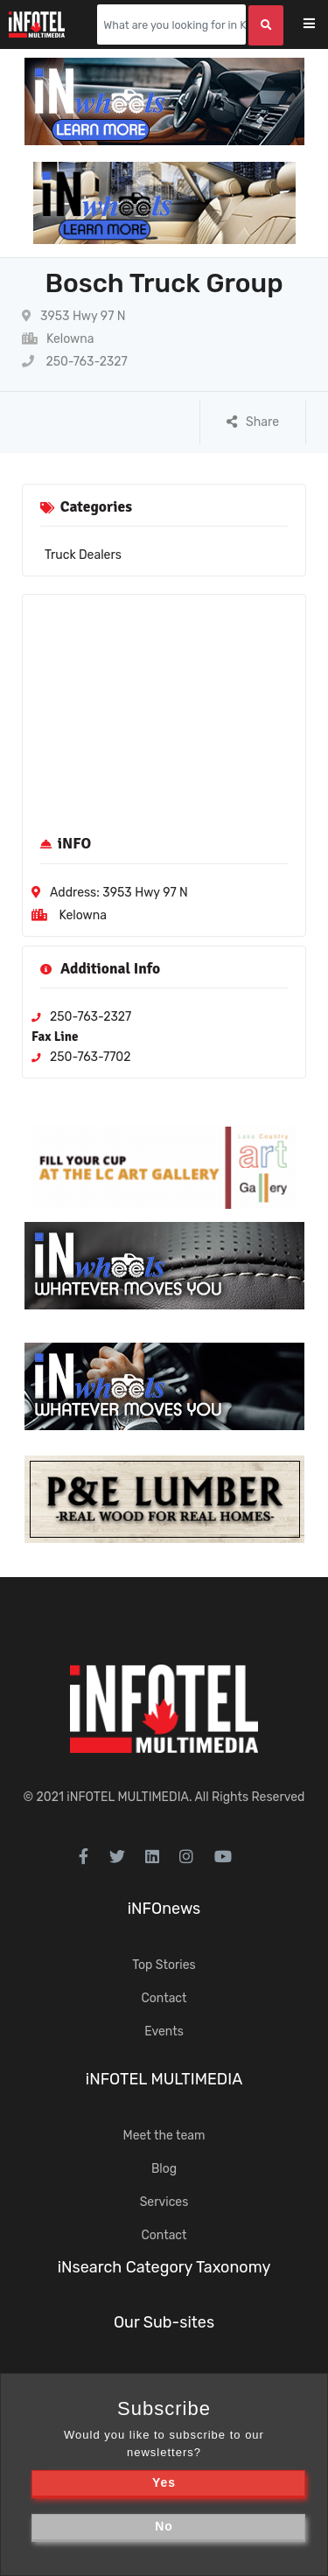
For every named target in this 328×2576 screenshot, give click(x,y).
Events (164, 2031)
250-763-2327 (75, 361)
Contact (163, 1998)
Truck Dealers (83, 555)
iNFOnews (164, 1908)
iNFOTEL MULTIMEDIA (127, 1797)
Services (164, 2202)
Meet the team (164, 2135)
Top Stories (163, 1965)
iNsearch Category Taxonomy (164, 2267)
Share (253, 422)
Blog (164, 2168)
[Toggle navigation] (320, 25)
